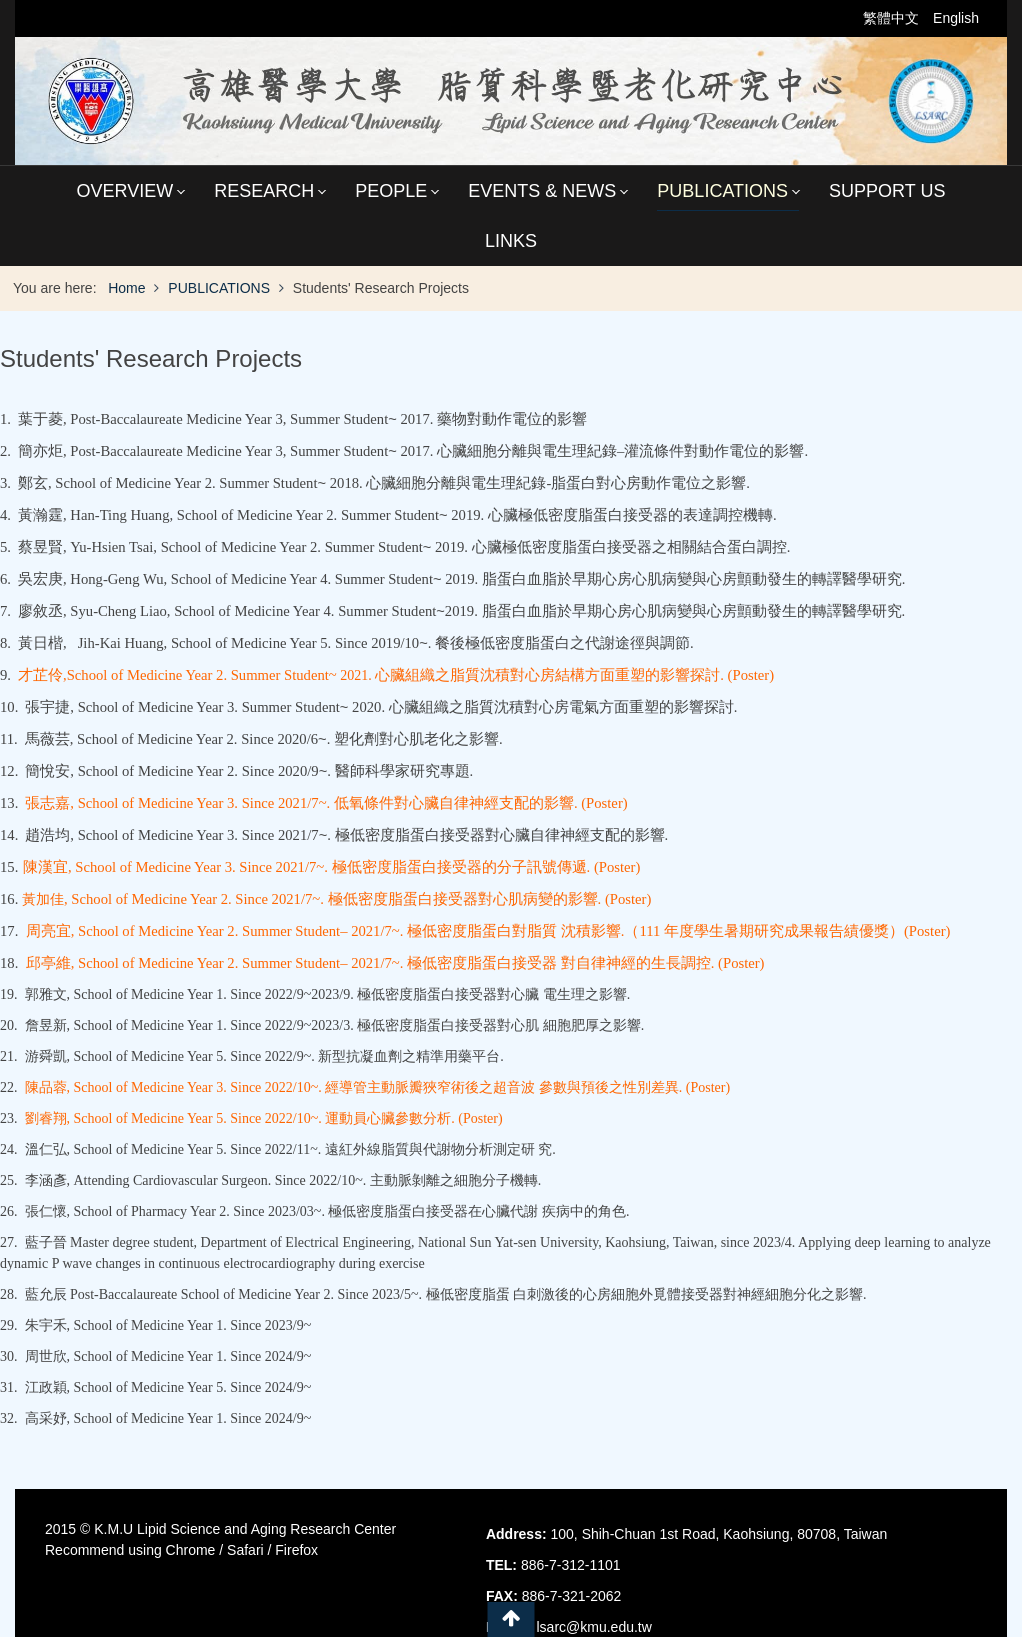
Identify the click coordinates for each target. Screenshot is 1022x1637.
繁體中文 (893, 18)
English (956, 18)
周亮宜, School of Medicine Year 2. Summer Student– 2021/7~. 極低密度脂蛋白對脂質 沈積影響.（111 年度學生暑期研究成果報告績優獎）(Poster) (488, 931)
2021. (396, 675)
